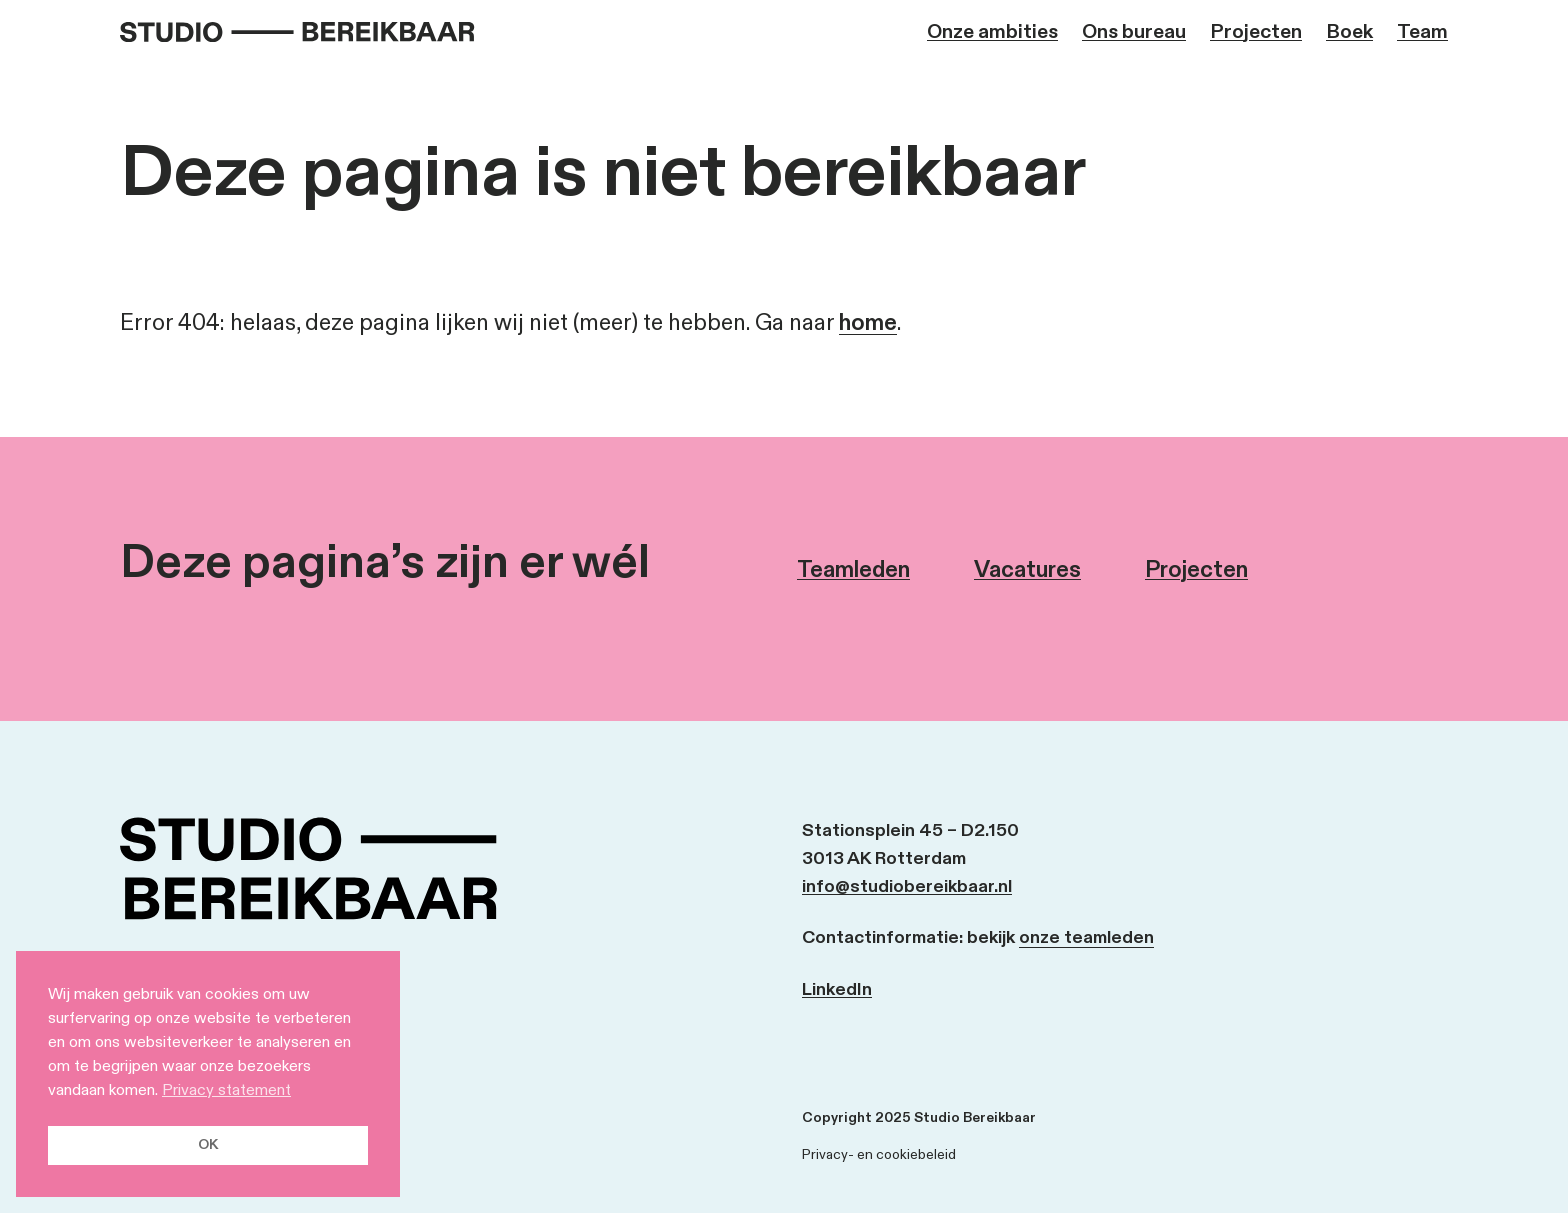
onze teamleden (1086, 937)
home (868, 323)
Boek (1349, 32)
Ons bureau (1134, 32)
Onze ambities (992, 32)
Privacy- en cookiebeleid (879, 1154)
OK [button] (208, 1144)
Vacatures (1027, 570)
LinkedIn (837, 990)
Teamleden (853, 570)
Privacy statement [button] (226, 1090)
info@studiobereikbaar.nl (907, 887)
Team (1422, 32)
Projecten (1256, 32)
